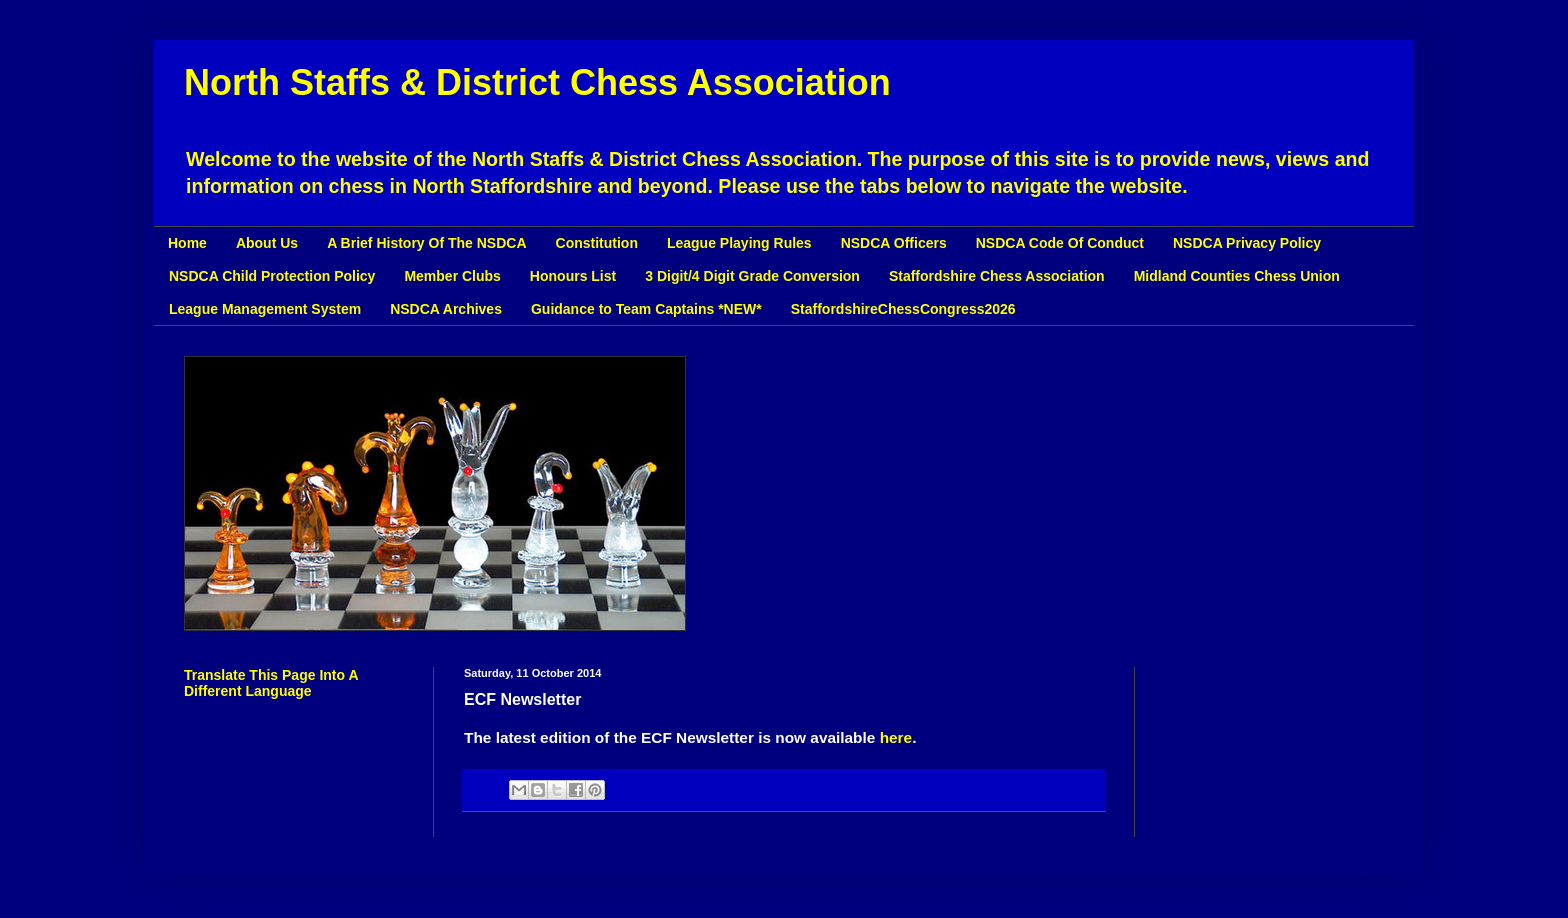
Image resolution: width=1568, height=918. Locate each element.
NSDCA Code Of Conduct (1060, 243)
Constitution (597, 243)
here (896, 737)
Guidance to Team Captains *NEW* (646, 309)
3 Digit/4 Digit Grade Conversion (752, 276)
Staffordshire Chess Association (997, 276)
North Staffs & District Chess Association (537, 82)
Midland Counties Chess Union (1237, 276)
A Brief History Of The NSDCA (426, 243)
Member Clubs (452, 276)
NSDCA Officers (894, 243)
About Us (267, 243)
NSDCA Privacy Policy (1247, 243)
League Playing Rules (739, 243)
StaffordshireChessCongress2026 (903, 309)
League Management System (265, 309)
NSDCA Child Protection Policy (272, 276)
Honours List (573, 276)
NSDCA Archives (446, 309)
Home (187, 243)
